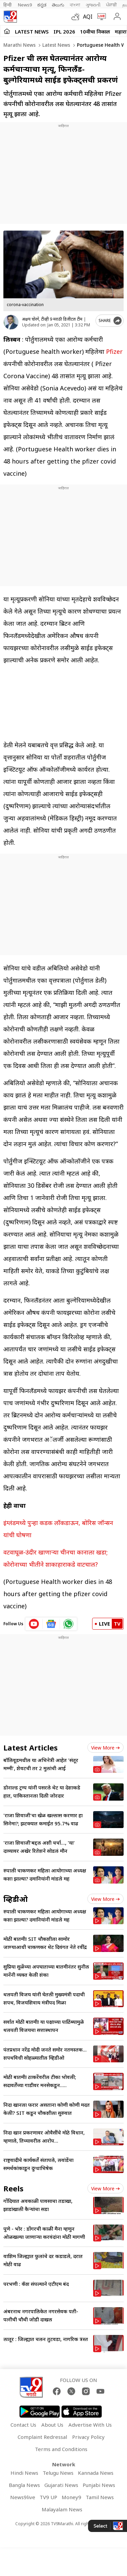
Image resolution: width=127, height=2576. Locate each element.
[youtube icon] (34, 1624)
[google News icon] (51, 1624)
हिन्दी (8, 5)
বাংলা (75, 5)
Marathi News (19, 45)
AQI (87, 16)
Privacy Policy (88, 2436)
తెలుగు (58, 5)
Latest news (55, 45)
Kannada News (95, 2472)
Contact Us (23, 2424)
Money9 (71, 2497)
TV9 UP (48, 2497)
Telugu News (58, 2472)
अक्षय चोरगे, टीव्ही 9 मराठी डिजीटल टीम (52, 319)
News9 (25, 5)
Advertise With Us (90, 2424)
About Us (52, 2424)
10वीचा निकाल (95, 31)
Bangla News (24, 2485)
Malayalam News (62, 2509)
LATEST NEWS (32, 31)
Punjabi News (99, 2485)
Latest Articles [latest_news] (30, 1747)
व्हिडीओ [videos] (15, 1899)
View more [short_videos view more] (105, 2188)
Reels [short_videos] (13, 2188)
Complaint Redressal (42, 2436)
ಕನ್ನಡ (41, 5)
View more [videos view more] (105, 1899)
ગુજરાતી (93, 5)
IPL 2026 (64, 31)
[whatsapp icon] (68, 1624)
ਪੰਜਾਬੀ (111, 5)
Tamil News (100, 2497)
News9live (22, 2497)
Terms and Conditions (61, 2449)
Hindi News (24, 2472)
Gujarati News (61, 2485)
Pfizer (114, 351)
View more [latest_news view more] (105, 1747)
